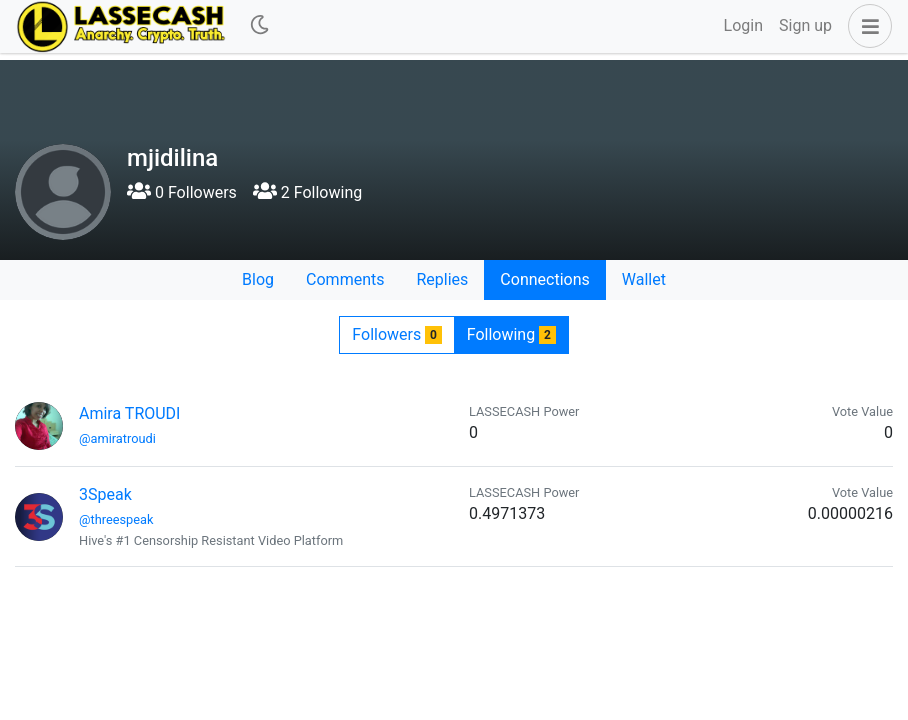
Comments (345, 279)
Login (743, 25)
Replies (442, 279)
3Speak (105, 494)
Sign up (805, 25)
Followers (396, 334)
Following (511, 334)
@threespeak (116, 519)
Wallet (644, 279)
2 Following (307, 192)
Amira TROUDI (129, 413)
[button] (866, 26)
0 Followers (182, 192)
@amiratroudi (117, 438)
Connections (544, 279)
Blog (258, 279)
